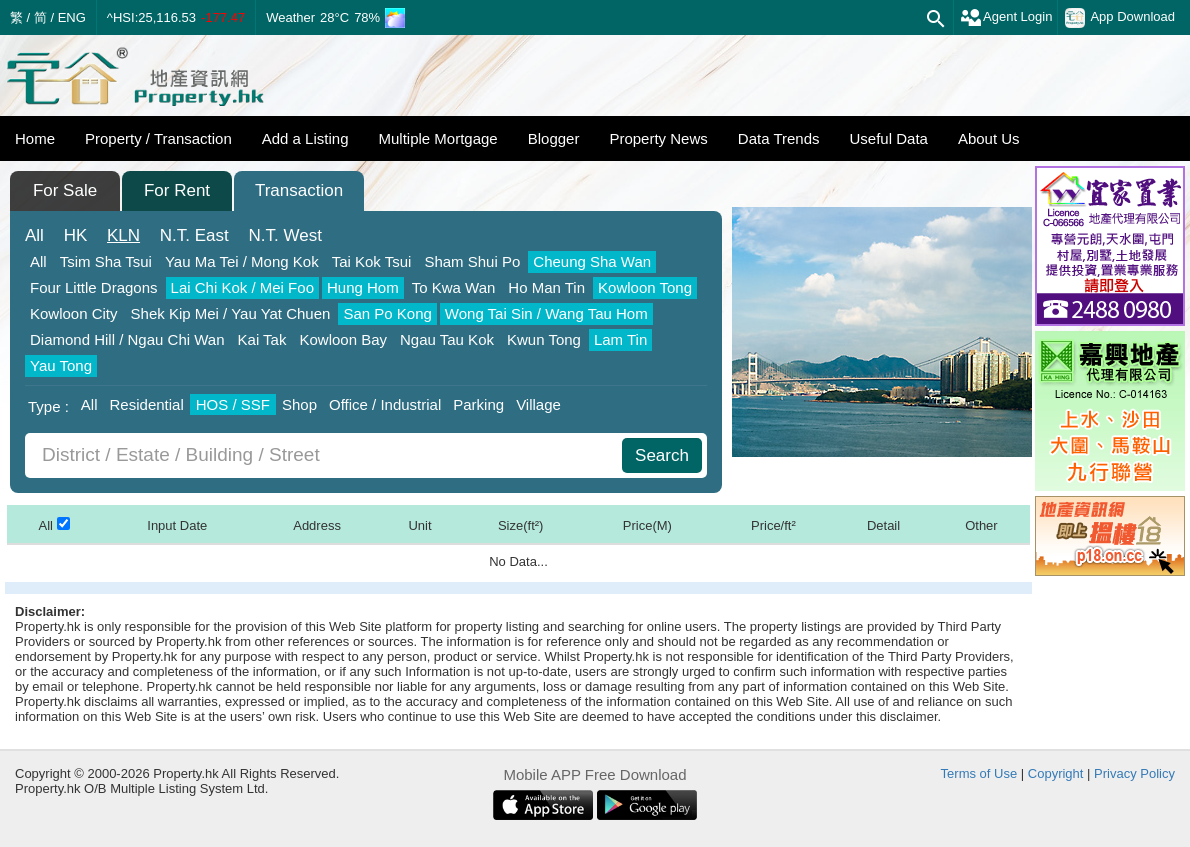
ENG (72, 17)
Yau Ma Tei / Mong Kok (242, 261)
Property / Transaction (158, 138)
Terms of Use (979, 773)
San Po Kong (387, 313)
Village (538, 404)
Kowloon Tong (645, 287)
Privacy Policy (1134, 773)
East (194, 235)
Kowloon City (74, 313)
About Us (989, 138)
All (34, 235)
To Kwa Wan (454, 287)
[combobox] (326, 455)
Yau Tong (61, 365)
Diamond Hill (127, 339)
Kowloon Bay (343, 339)
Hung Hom (363, 287)
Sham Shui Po (472, 261)
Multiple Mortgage (437, 138)
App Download (1120, 18)
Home (35, 138)
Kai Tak (262, 339)
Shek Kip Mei (231, 313)
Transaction (299, 190)
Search (662, 455)
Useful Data (889, 138)
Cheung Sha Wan (592, 261)
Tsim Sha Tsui (106, 261)
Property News (658, 138)
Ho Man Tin (546, 287)
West (285, 235)
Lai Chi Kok (242, 287)
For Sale (65, 190)
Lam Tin (620, 339)
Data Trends (779, 138)
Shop (299, 404)
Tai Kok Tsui (372, 261)
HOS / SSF (233, 404)
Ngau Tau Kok (447, 339)
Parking (478, 404)
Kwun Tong (544, 339)
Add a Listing (305, 138)
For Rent (177, 190)
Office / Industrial (385, 404)
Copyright (1056, 773)
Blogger (554, 138)
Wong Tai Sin (546, 313)
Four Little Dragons (94, 287)
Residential (147, 404)
